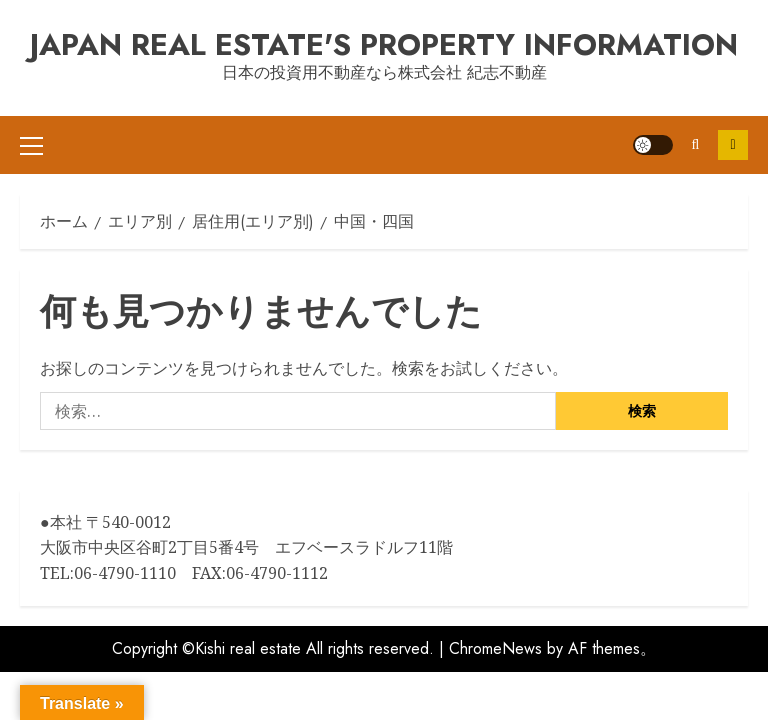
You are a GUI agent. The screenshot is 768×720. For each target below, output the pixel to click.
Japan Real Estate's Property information (384, 44)
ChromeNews (495, 629)
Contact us (733, 135)
